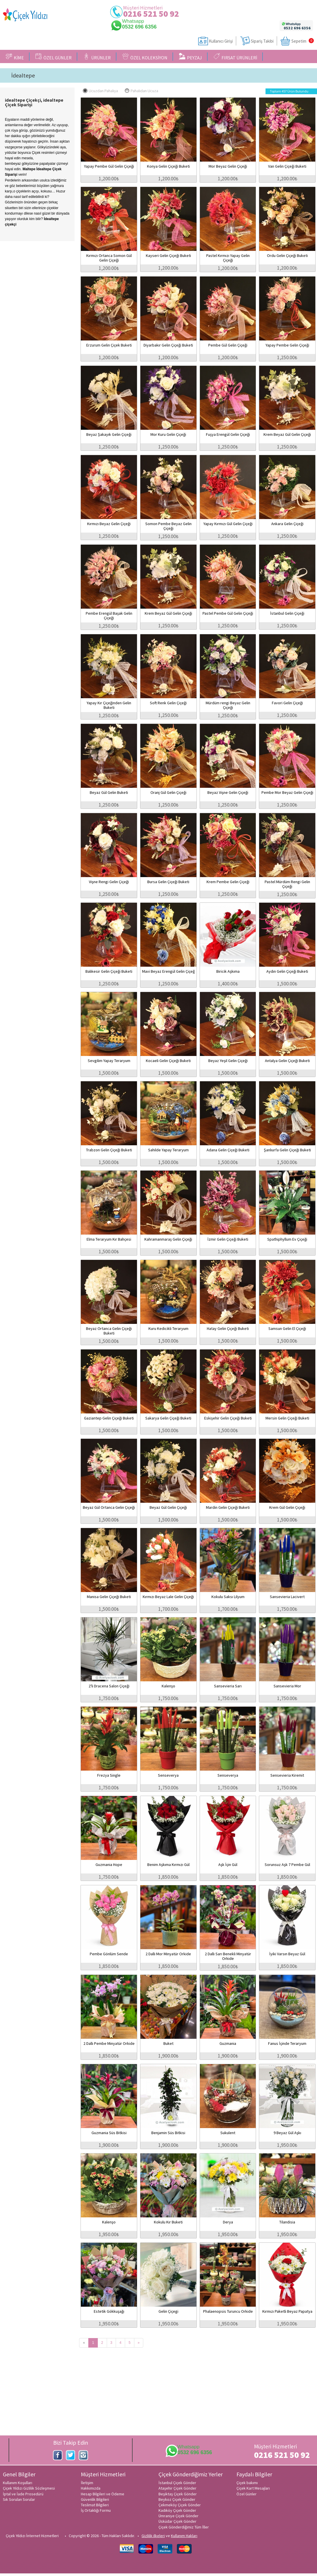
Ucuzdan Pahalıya (100, 90)
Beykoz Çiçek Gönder (176, 2499)
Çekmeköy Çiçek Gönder (179, 2505)
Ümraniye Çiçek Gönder (178, 2515)
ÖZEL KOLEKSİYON (144, 56)
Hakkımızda (90, 2488)
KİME (15, 56)
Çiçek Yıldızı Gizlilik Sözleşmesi (29, 2488)
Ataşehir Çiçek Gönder (177, 2488)
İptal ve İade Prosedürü (23, 2494)
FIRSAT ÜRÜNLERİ (235, 56)
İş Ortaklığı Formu (96, 2510)
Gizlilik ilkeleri (153, 2535)
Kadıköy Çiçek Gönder (177, 2510)
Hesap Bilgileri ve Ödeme (102, 2494)
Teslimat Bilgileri (95, 2505)
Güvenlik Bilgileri (95, 2499)
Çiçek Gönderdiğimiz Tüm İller (183, 2527)
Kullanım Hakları (184, 2535)
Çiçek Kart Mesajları (253, 2488)
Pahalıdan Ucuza (141, 90)
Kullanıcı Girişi (221, 41)
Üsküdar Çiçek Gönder (177, 2521)
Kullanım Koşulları (17, 2482)
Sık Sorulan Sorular (19, 2499)
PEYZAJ (190, 56)
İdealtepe (23, 75)
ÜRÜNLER (97, 56)
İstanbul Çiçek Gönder (177, 2482)
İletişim (87, 2482)
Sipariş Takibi (262, 41)
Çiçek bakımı (247, 2482)
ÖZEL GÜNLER (53, 56)
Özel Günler (246, 2494)
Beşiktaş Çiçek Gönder (177, 2494)
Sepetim (298, 41)
